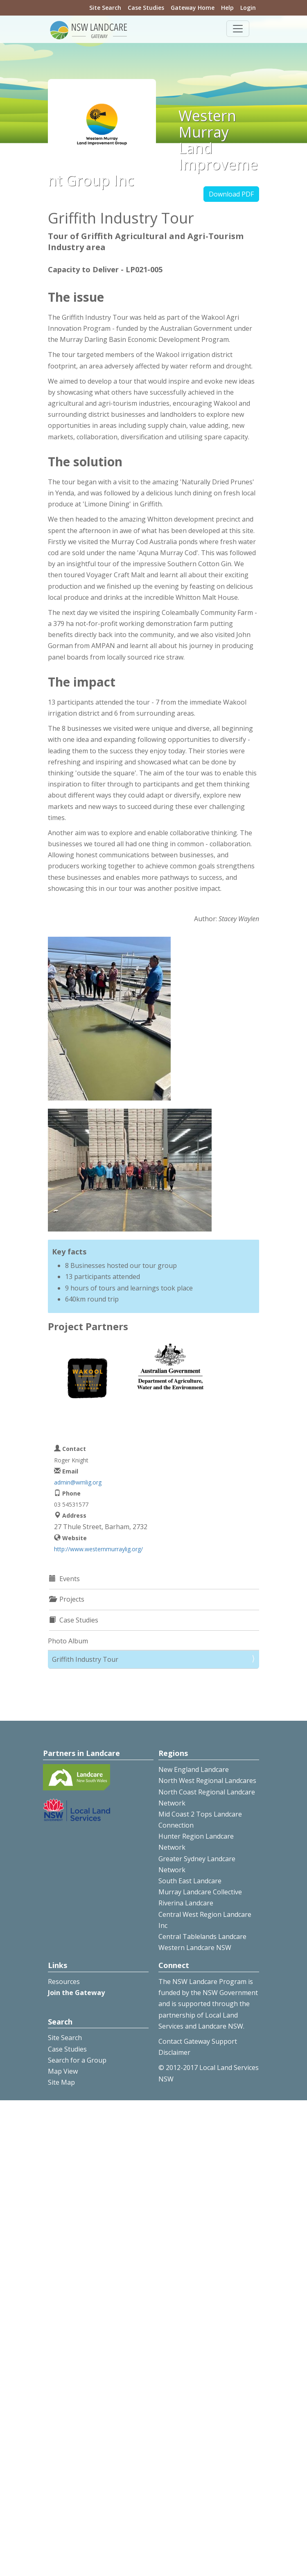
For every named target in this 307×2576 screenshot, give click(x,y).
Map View (63, 2071)
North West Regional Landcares (207, 1780)
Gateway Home (192, 7)
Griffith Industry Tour (85, 1659)
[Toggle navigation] (237, 28)
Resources (64, 1981)
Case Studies (146, 7)
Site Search (105, 7)
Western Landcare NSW (194, 1947)
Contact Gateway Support (197, 2041)
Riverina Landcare (185, 1902)
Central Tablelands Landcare (202, 1936)
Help (227, 7)
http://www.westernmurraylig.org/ (98, 1549)
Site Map (61, 2082)
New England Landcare (193, 1769)
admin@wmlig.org (78, 1482)
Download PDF (231, 194)
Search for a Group (77, 2060)
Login (248, 7)
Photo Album (68, 1640)
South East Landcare (189, 1880)
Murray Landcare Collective (200, 1891)
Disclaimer (174, 2052)
